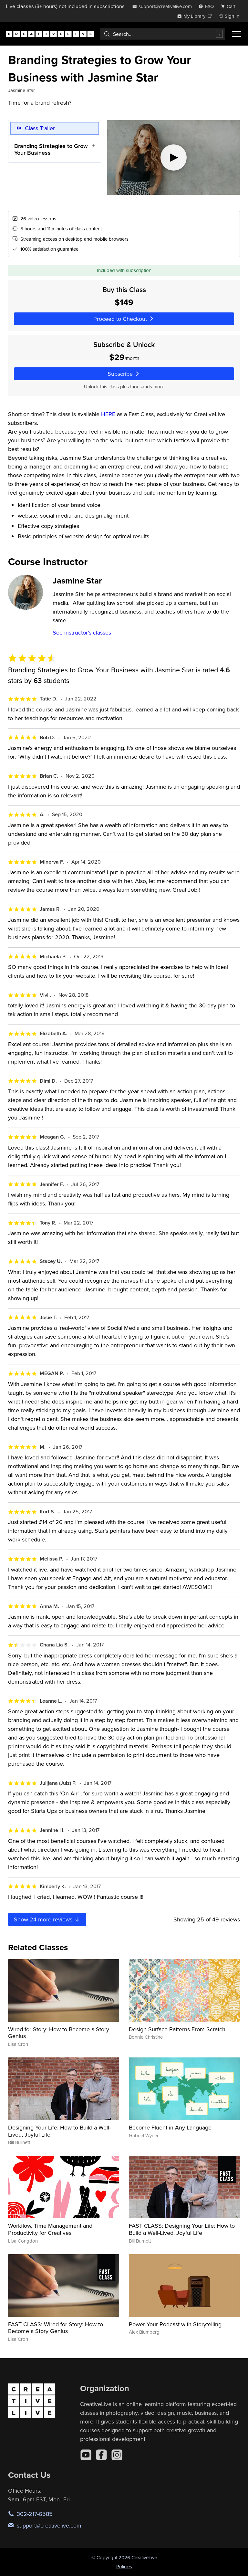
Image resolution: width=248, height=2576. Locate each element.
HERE (108, 414)
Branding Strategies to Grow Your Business (51, 149)
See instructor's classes (82, 632)
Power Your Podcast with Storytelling (175, 2324)
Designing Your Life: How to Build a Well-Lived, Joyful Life (59, 2131)
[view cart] (230, 6)
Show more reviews (47, 1919)
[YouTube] (86, 2455)
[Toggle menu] (236, 34)
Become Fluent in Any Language (170, 2127)
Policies (124, 2566)
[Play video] (173, 157)
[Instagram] (117, 2455)
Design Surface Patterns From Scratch (177, 2029)
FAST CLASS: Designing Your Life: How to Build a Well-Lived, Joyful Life (182, 2229)
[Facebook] (101, 2455)
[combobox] (162, 34)
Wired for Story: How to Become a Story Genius (58, 2032)
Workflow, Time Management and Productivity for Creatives (50, 2229)
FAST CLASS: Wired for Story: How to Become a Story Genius (55, 2327)
